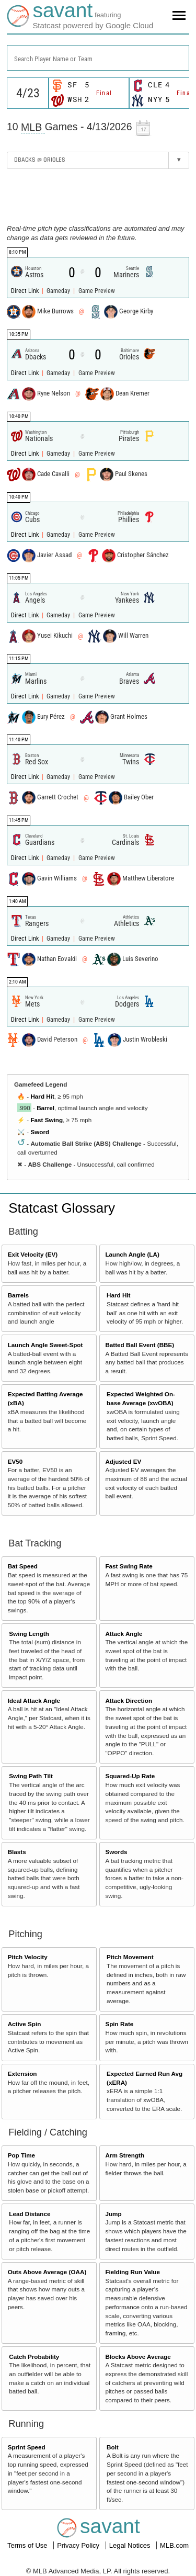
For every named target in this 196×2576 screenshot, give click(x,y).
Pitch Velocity (28, 1956)
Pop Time (21, 2155)
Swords (116, 1851)
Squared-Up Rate (130, 1775)
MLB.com (174, 2545)
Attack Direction (128, 1700)
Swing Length (29, 1633)
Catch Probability (34, 2356)
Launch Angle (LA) (132, 1254)
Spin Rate (119, 2023)
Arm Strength (124, 2155)
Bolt (113, 2447)
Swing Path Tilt (31, 1775)
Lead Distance (29, 2213)
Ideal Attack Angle (34, 1700)
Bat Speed (23, 1566)
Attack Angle (123, 1633)
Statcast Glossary (61, 1208)
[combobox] (98, 58)
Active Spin (24, 2023)
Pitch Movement (130, 1956)
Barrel (45, 1107)
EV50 (15, 1461)
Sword (39, 1131)
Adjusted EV (123, 1461)
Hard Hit (42, 1096)
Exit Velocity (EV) (32, 1254)
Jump (113, 2213)
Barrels (18, 1295)
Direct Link (25, 291)
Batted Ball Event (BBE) (139, 1344)
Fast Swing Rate (128, 1566)
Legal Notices (130, 2545)
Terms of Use (28, 2545)
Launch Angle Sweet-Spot (45, 1344)
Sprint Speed (26, 2447)
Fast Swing (46, 1119)
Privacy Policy (79, 2545)
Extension (22, 2073)
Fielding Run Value (132, 2271)
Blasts (17, 1851)
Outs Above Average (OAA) (47, 2271)
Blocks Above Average (137, 2356)
